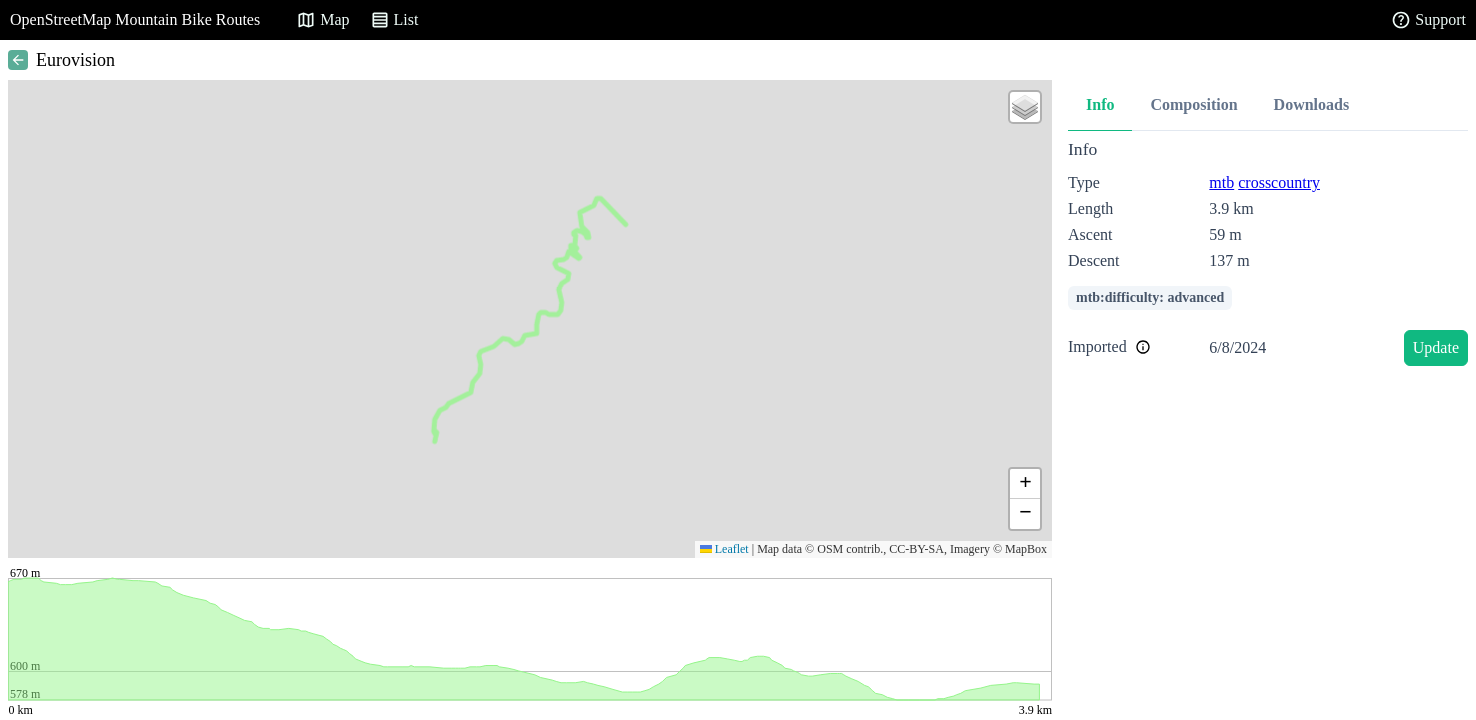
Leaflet (724, 549)
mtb (1221, 182)
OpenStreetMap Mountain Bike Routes (135, 19)
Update (1436, 347)
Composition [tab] (1193, 104)
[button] (1025, 107)
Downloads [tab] (1312, 104)
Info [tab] (1100, 104)
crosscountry (1279, 182)
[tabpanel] (1268, 256)
